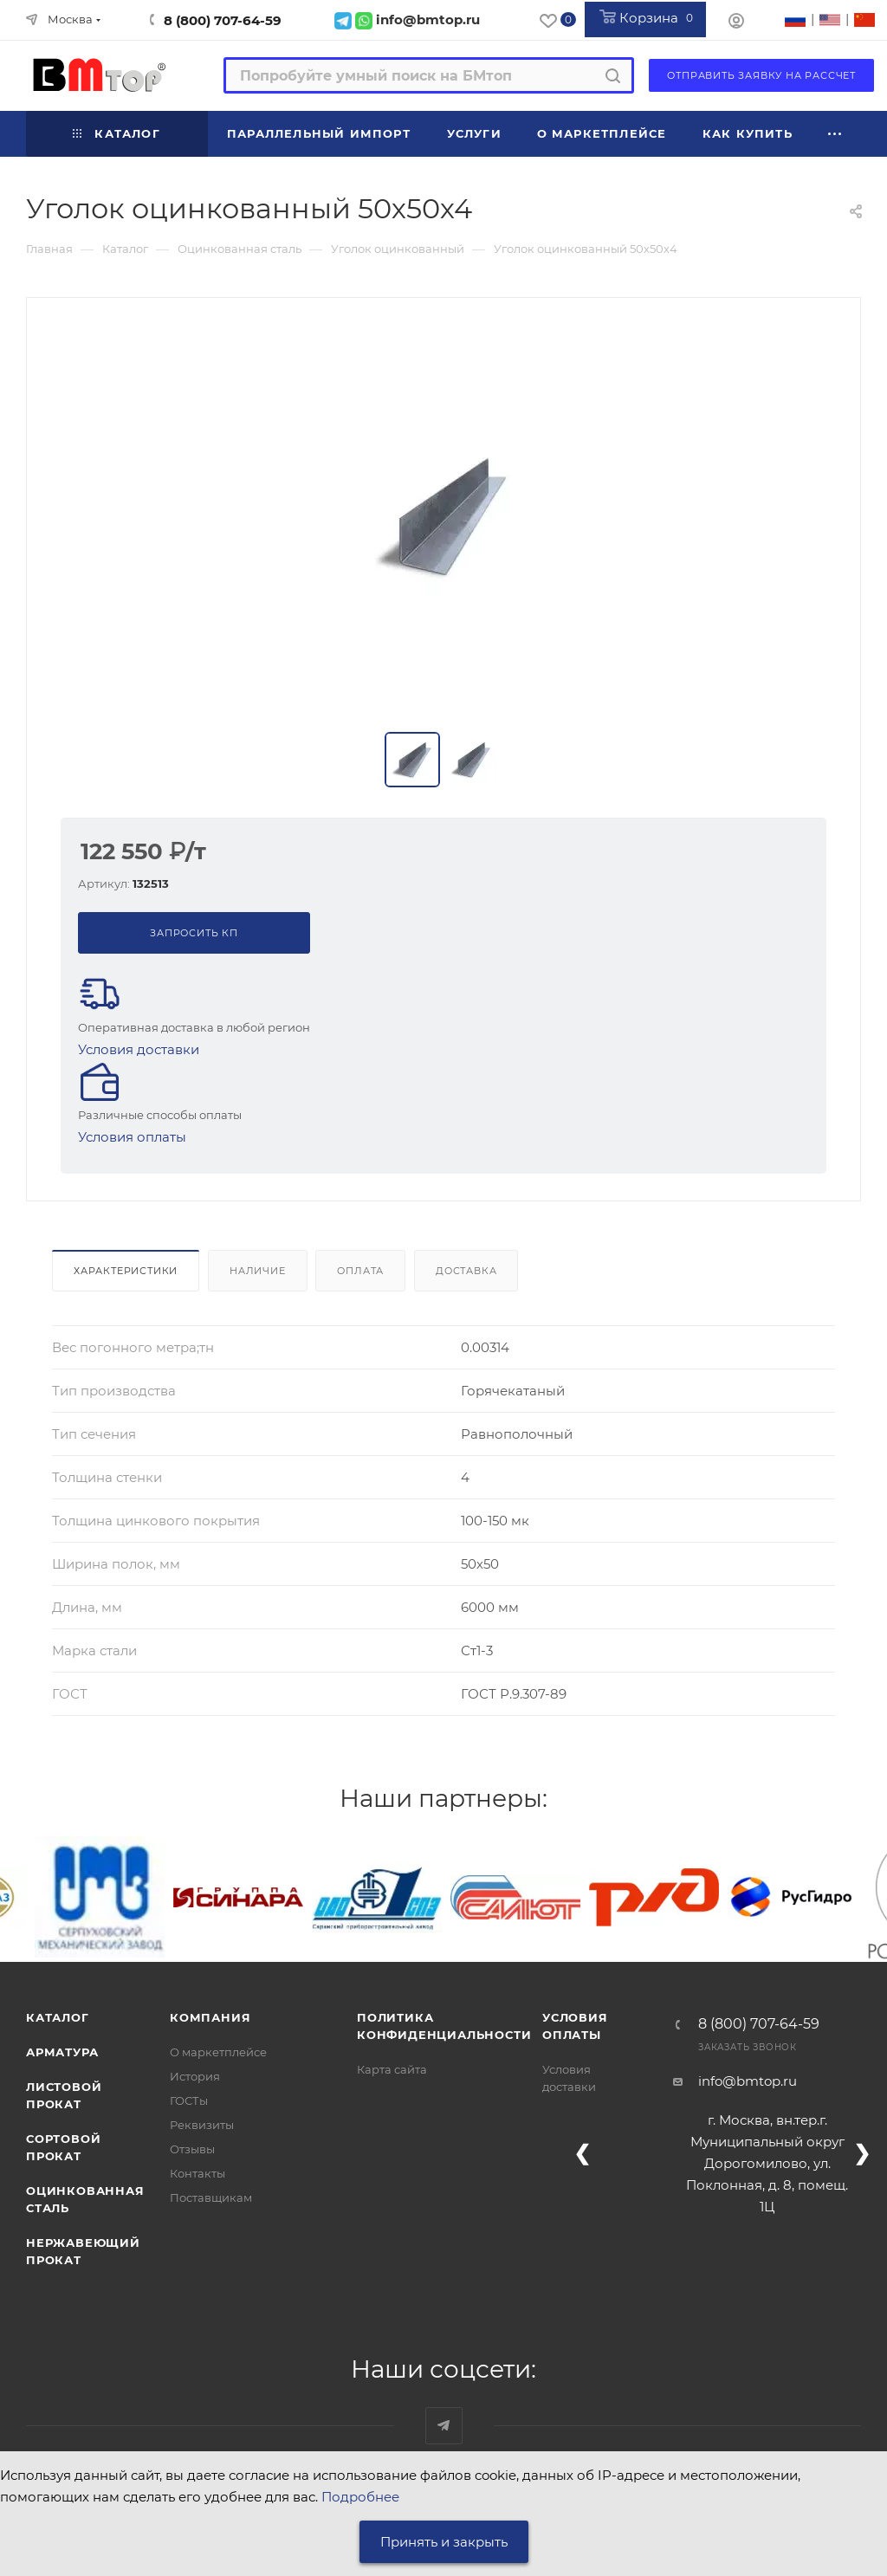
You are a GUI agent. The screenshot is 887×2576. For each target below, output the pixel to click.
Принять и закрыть (444, 2542)
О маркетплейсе (218, 2052)
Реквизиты (202, 2125)
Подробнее (360, 2497)
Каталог (57, 2017)
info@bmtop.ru (747, 2081)
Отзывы (192, 2149)
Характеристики (126, 1271)
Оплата (360, 1271)
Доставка (466, 1271)
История (195, 2076)
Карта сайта (392, 2069)
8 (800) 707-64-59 (223, 20)
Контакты (197, 2173)
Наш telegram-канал (444, 2425)
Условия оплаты (132, 1137)
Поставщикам (211, 2197)
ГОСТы (189, 2100)
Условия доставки (138, 1049)
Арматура (62, 2052)
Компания (210, 2017)
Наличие (258, 1271)
